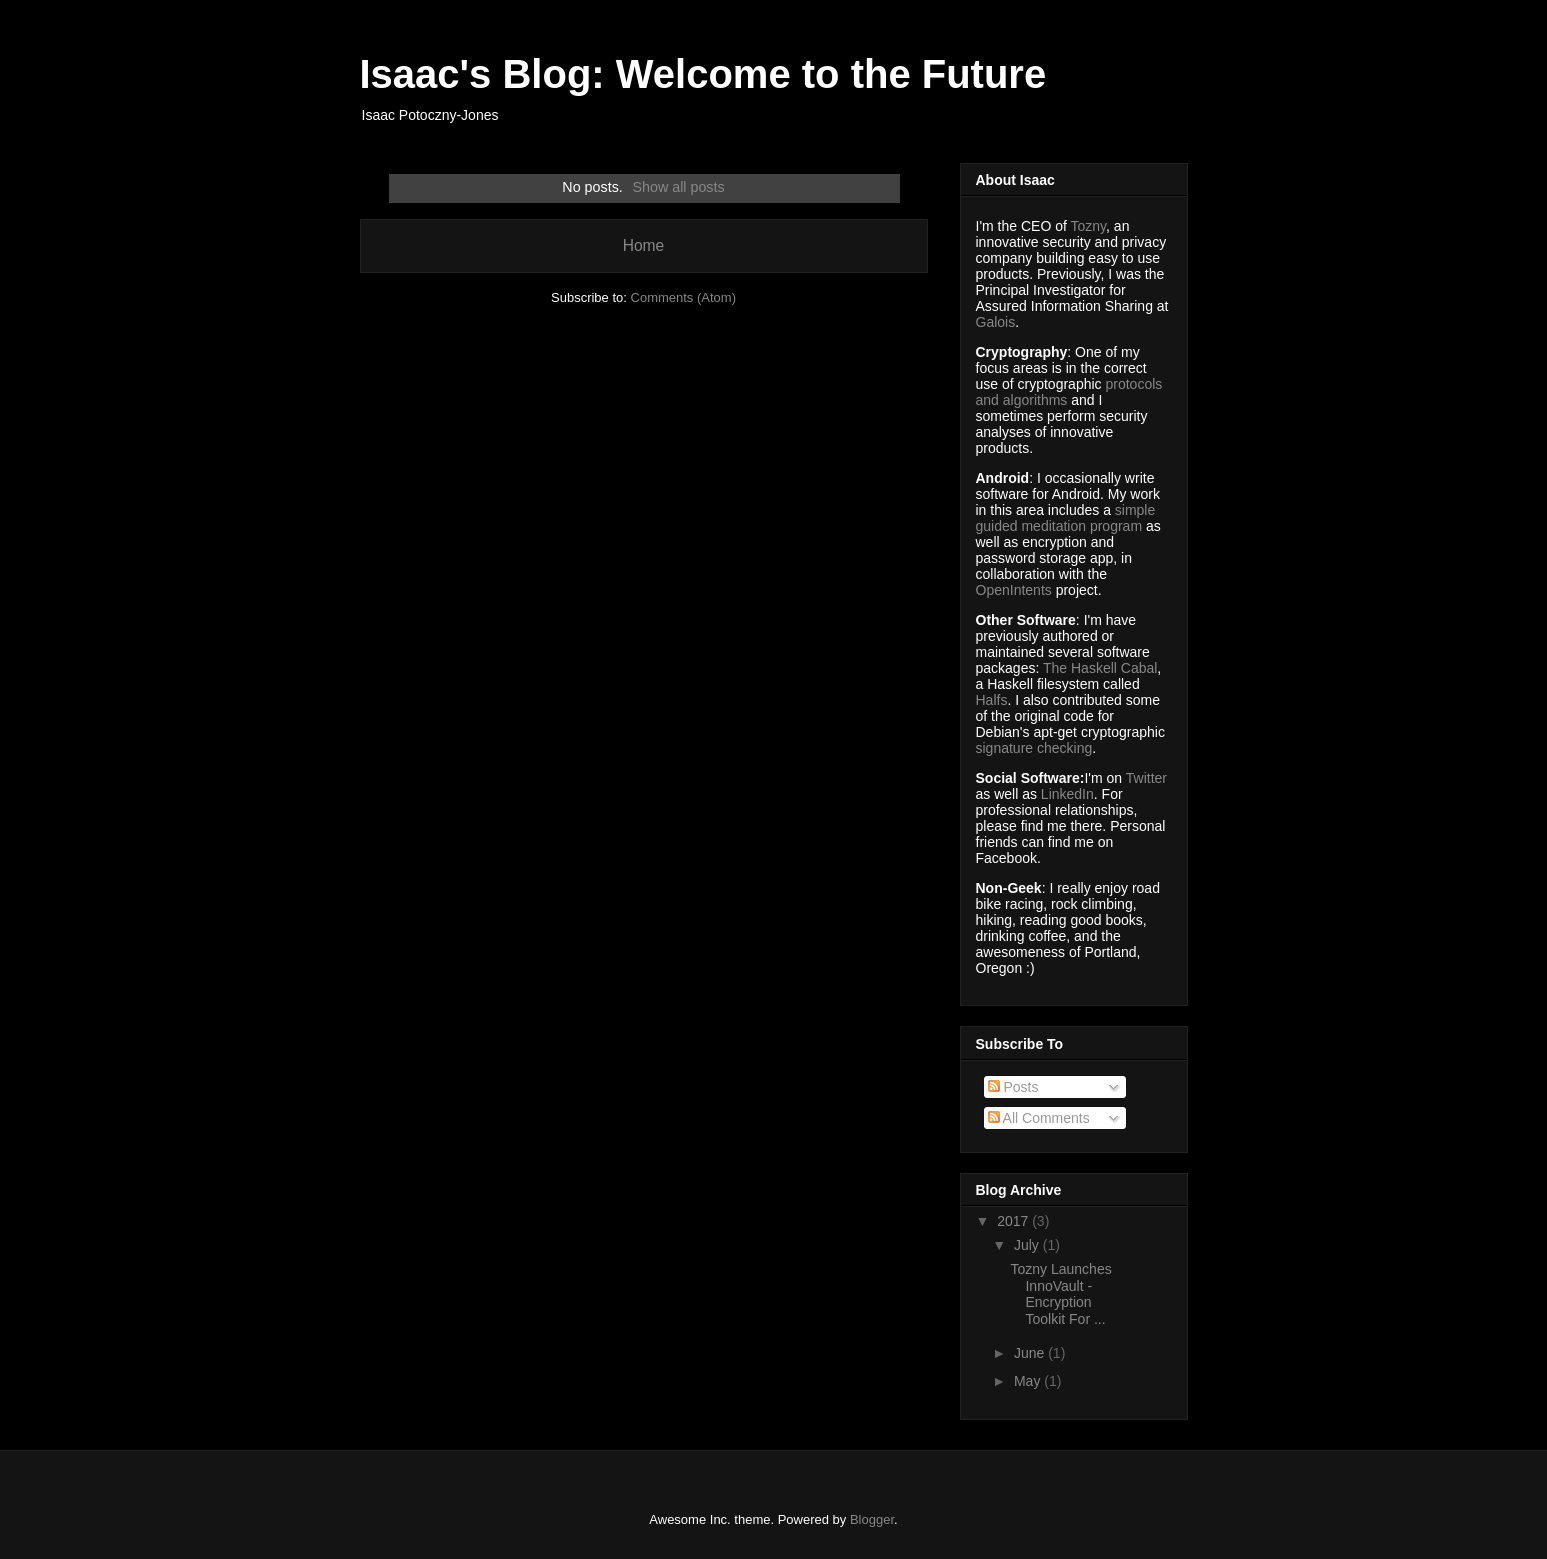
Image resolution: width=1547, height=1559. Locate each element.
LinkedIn (1067, 794)
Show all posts (678, 187)
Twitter (1146, 778)
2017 (1014, 1221)
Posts (1013, 1087)
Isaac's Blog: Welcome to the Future (703, 74)
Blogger (872, 1519)
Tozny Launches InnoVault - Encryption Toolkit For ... (1060, 1294)
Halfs (992, 700)
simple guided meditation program (1066, 518)
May (1029, 1381)
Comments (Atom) (683, 297)
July (1028, 1245)
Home (644, 245)
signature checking (1034, 748)
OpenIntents (1014, 590)
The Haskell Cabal (1100, 668)
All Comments (1039, 1118)
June (1031, 1353)
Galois (996, 322)
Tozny (1089, 226)
